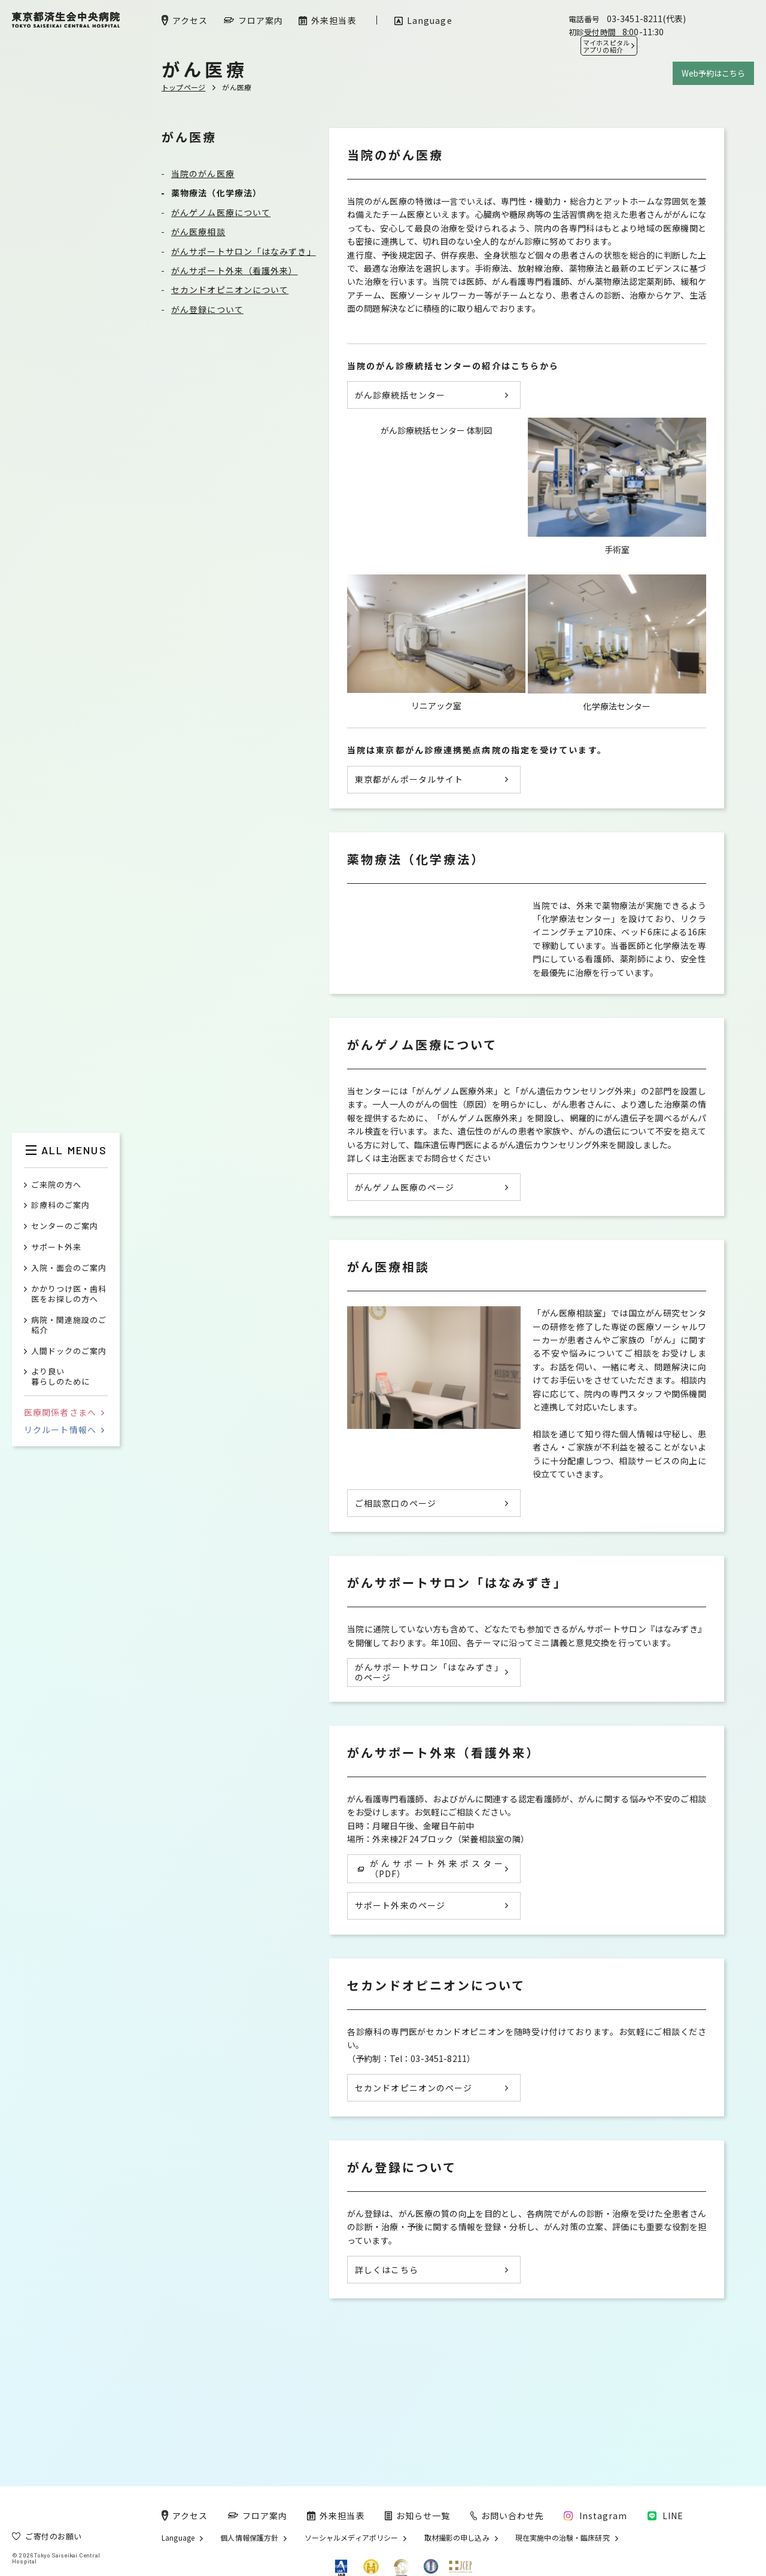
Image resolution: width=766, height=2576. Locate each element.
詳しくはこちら (386, 2338)
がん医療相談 (198, 232)
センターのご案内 (64, 1226)
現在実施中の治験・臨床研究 (562, 2537)
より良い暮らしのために (60, 1377)
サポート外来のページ (400, 1975)
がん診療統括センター (400, 395)
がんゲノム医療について (220, 212)
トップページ (183, 87)
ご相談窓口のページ (395, 1572)
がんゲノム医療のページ (404, 1256)
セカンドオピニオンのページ (413, 2157)
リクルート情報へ (64, 1429)
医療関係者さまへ (64, 1412)
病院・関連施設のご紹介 (69, 1325)
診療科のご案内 (60, 1205)
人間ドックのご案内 (69, 1351)
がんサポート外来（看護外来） (234, 270)
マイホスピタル (606, 46)
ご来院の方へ (56, 1185)
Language (178, 2537)
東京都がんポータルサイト (409, 831)
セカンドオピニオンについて (229, 290)
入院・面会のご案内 (69, 1268)
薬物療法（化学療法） (216, 193)
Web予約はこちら (713, 73)
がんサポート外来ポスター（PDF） (430, 1937)
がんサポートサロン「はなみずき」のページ (429, 1741)
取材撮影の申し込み (457, 2537)
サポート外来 (56, 1247)
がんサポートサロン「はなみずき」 (243, 251)
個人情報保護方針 (249, 2537)
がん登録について (207, 309)
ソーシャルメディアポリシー (352, 2537)
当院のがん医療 (203, 174)
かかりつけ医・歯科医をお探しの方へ (69, 1294)
